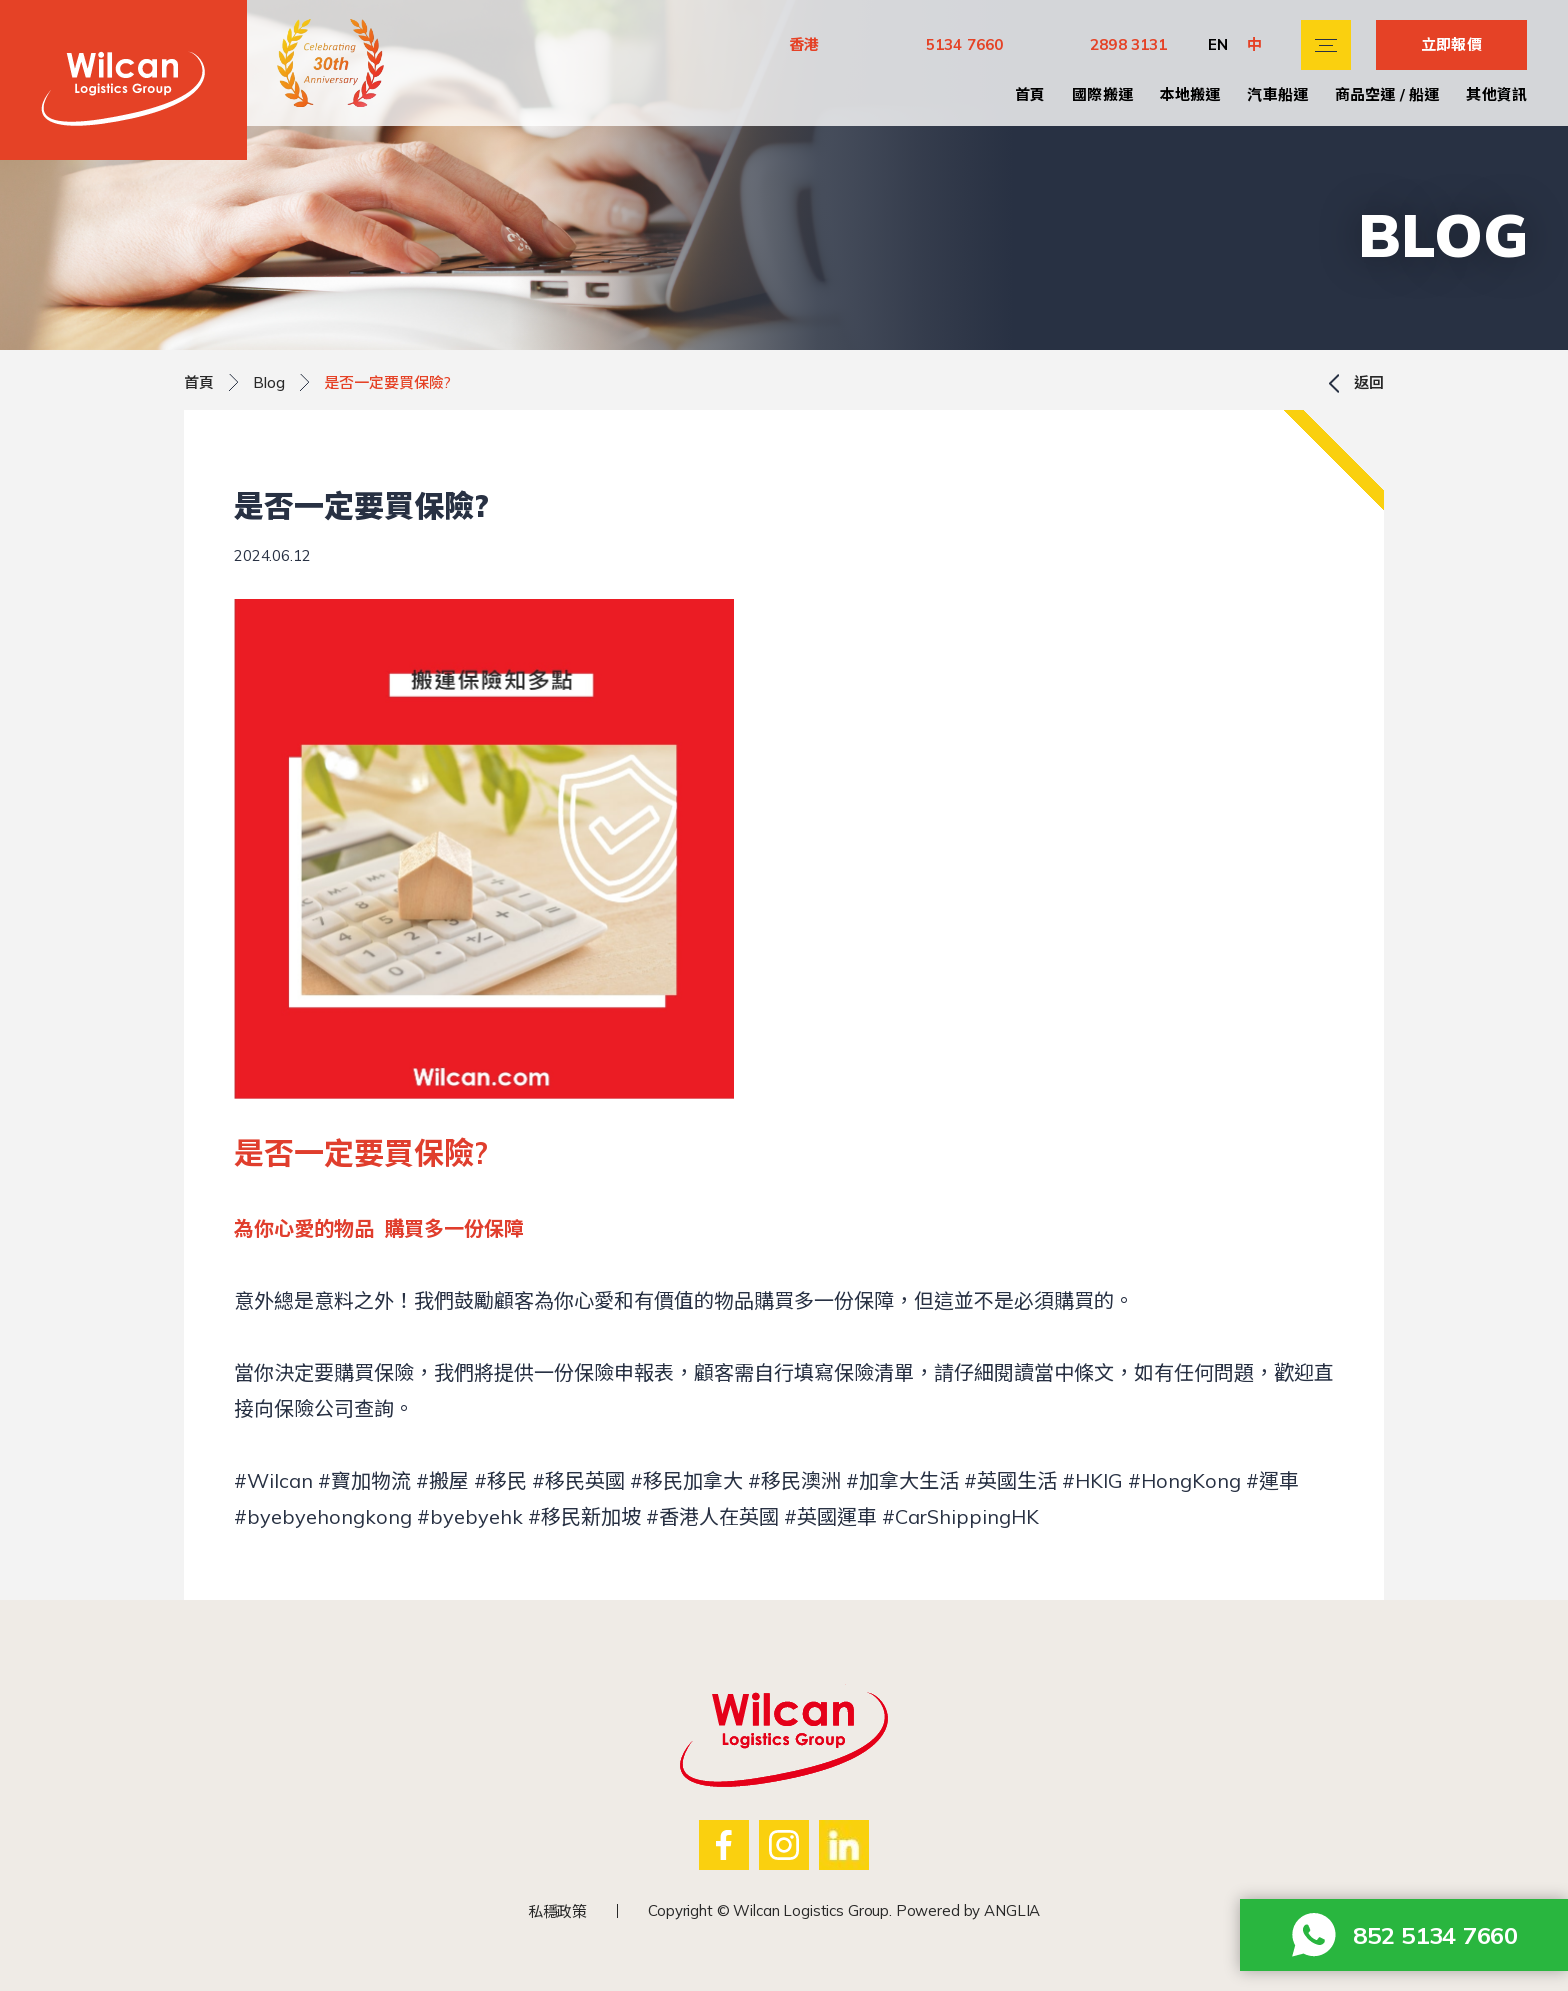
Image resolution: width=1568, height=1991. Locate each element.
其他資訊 (1496, 94)
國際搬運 (1102, 94)
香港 (804, 44)
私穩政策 (557, 1911)
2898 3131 (1128, 44)
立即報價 (1451, 44)
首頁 (1030, 94)
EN (1218, 44)
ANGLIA (1012, 1910)
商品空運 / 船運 (1387, 94)
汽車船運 (1277, 94)
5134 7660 (964, 44)
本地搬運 (1190, 94)
